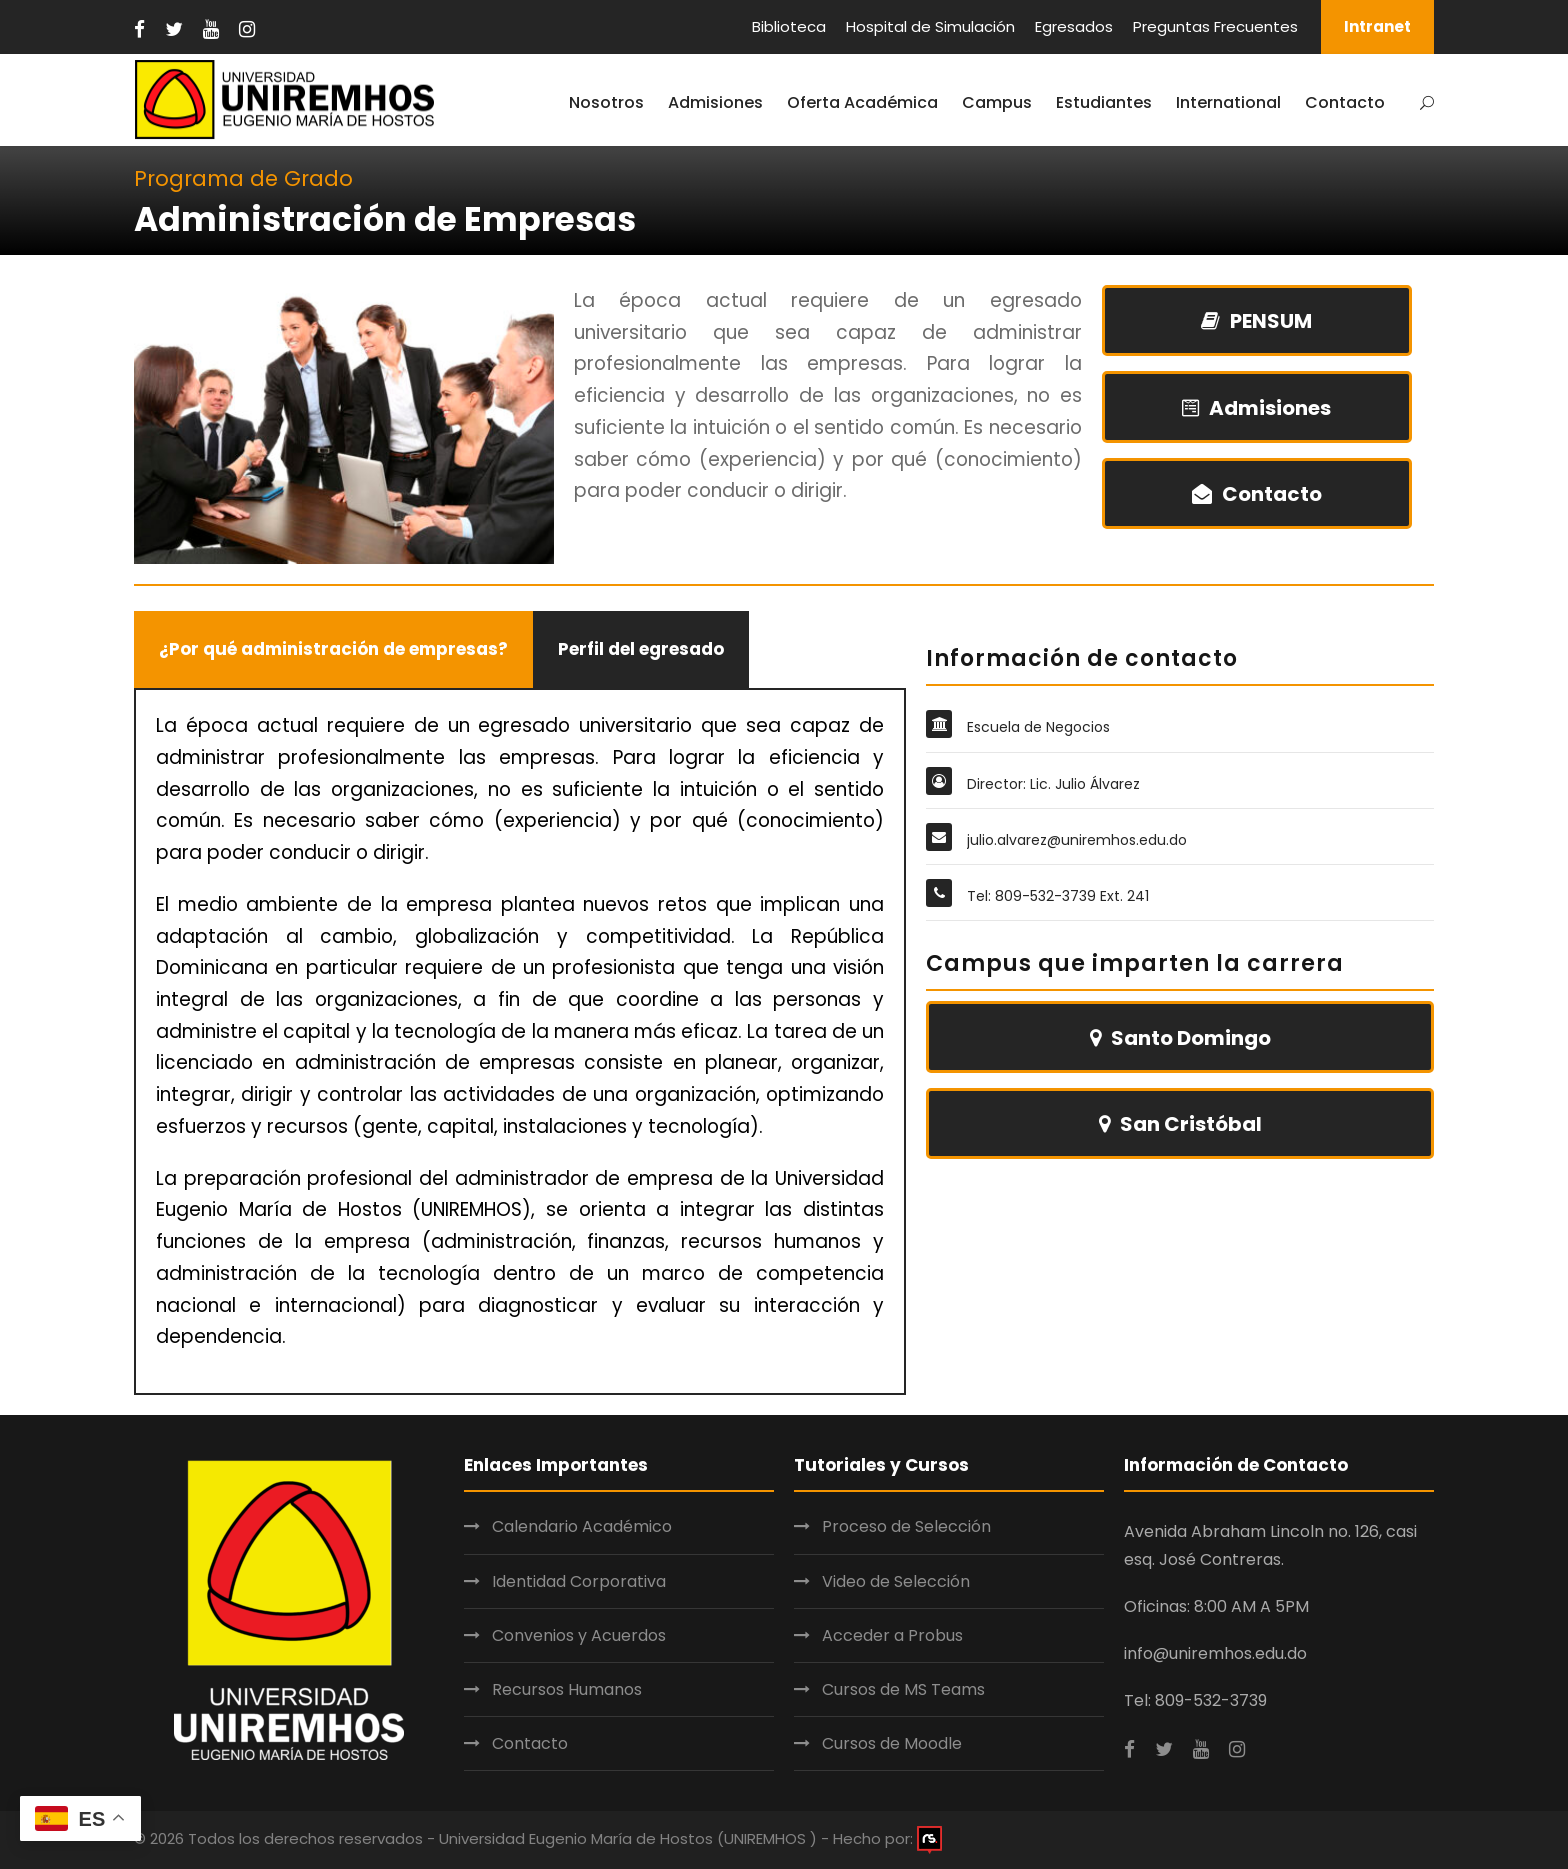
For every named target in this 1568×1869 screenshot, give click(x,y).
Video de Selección (896, 1581)
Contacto (1345, 102)
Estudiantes (1104, 102)
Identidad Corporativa (579, 1581)
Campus (997, 102)
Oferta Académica (862, 102)
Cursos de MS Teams (903, 1689)
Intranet (1377, 26)
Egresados (1074, 26)
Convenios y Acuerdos (579, 1635)
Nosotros (606, 102)
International (1228, 102)
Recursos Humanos (567, 1689)
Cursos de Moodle (892, 1743)
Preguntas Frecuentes (1215, 26)
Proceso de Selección (906, 1526)
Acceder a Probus (892, 1635)
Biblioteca (789, 26)
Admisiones (715, 102)
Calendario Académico (582, 1526)
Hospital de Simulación (930, 26)
